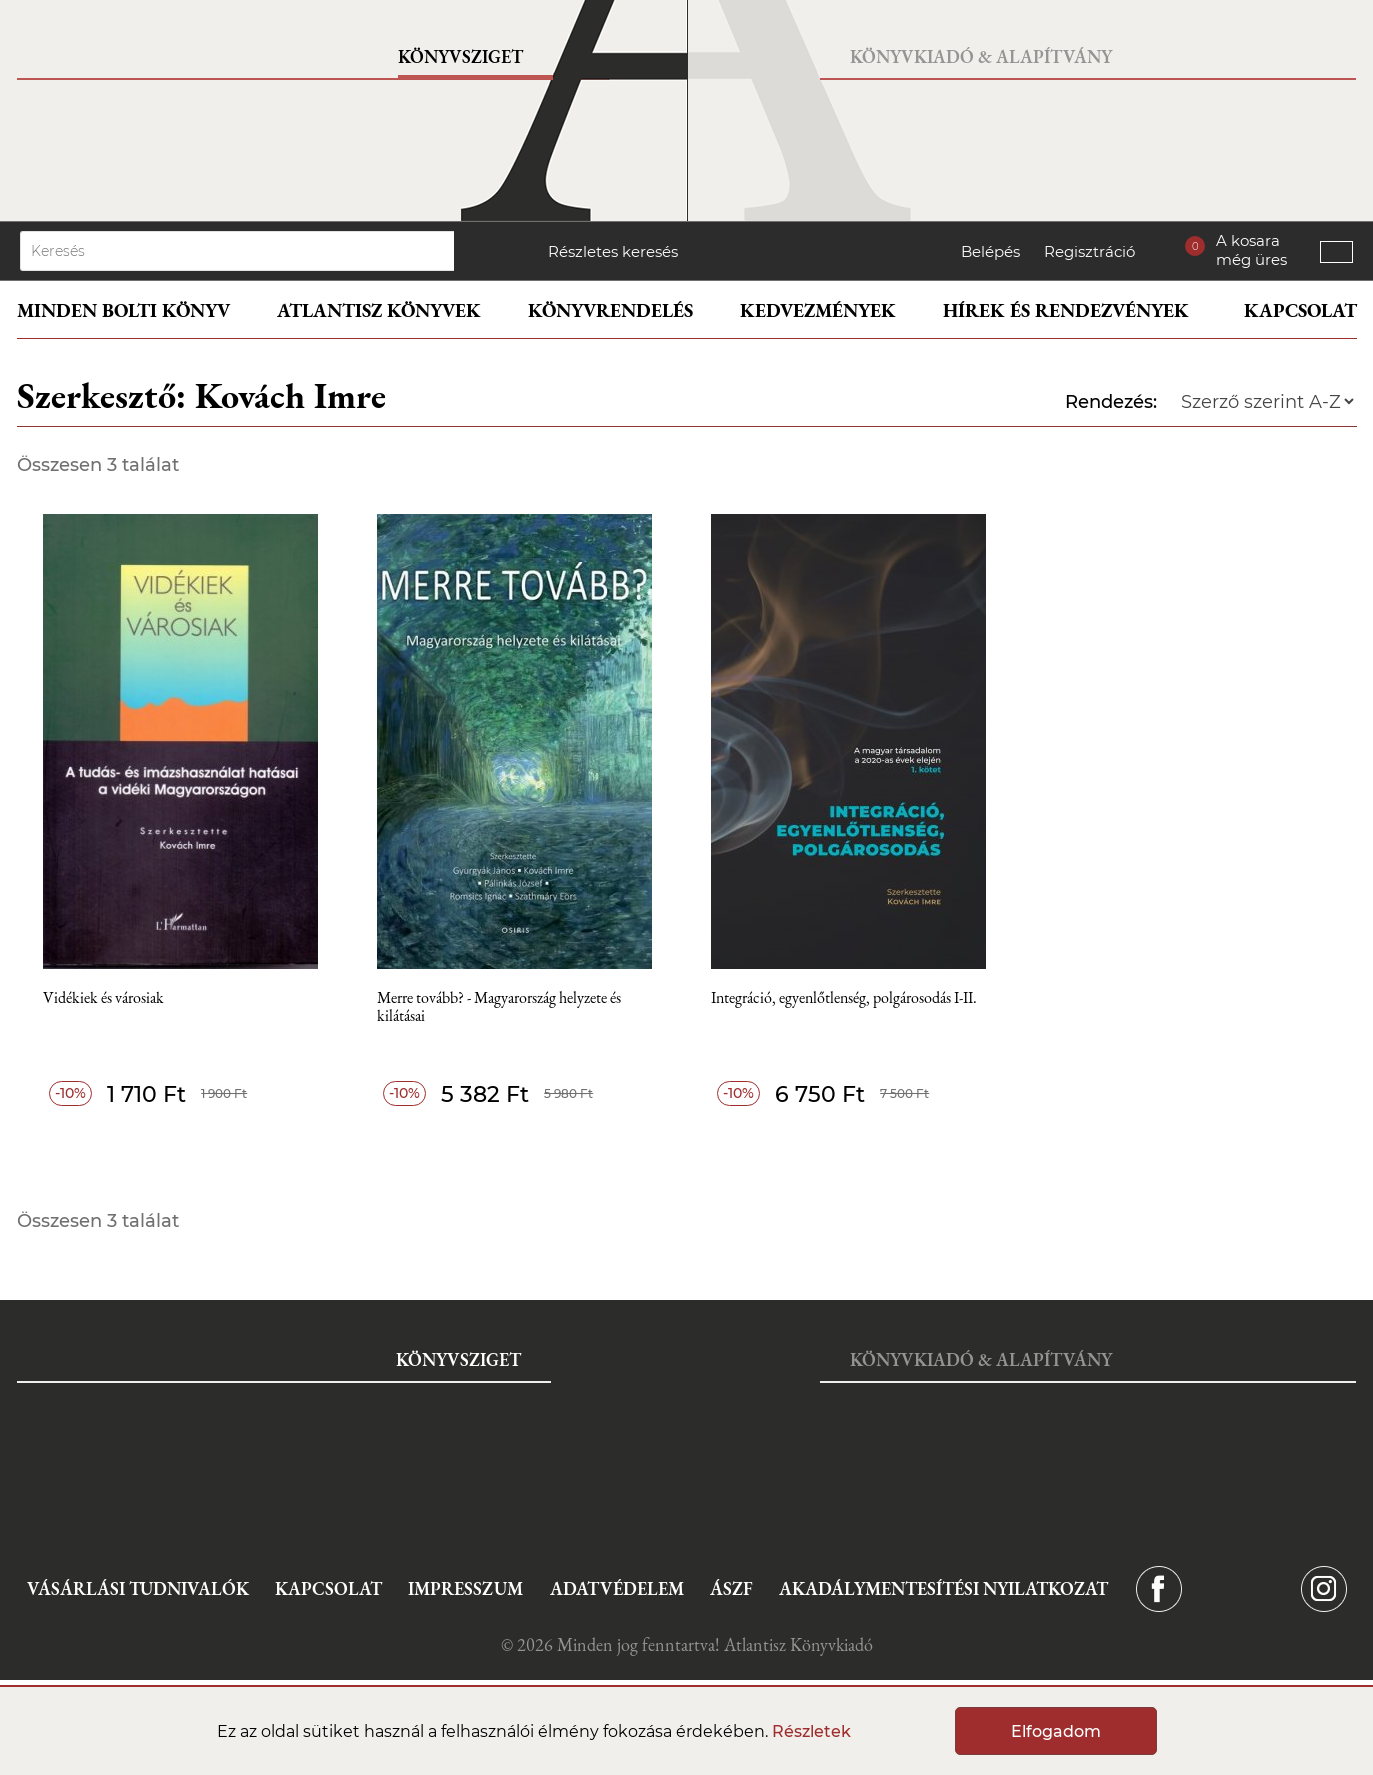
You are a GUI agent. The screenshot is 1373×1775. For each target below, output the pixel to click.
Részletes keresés (613, 251)
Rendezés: (1111, 402)
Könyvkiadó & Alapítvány (981, 56)
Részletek (811, 1731)
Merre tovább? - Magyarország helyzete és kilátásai (499, 1007)
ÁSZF (731, 1588)
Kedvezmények (818, 310)
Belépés (990, 251)
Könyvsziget (460, 56)
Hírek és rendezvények (1066, 310)
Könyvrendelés (610, 310)
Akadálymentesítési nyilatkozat (943, 1588)
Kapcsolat (1300, 310)
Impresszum (465, 1588)
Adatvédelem (617, 1588)
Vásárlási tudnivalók (138, 1588)
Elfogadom (1056, 1731)
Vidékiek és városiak (103, 998)
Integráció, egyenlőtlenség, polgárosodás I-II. (844, 998)
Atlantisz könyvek (379, 310)
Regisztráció (1089, 251)
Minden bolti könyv (123, 310)
